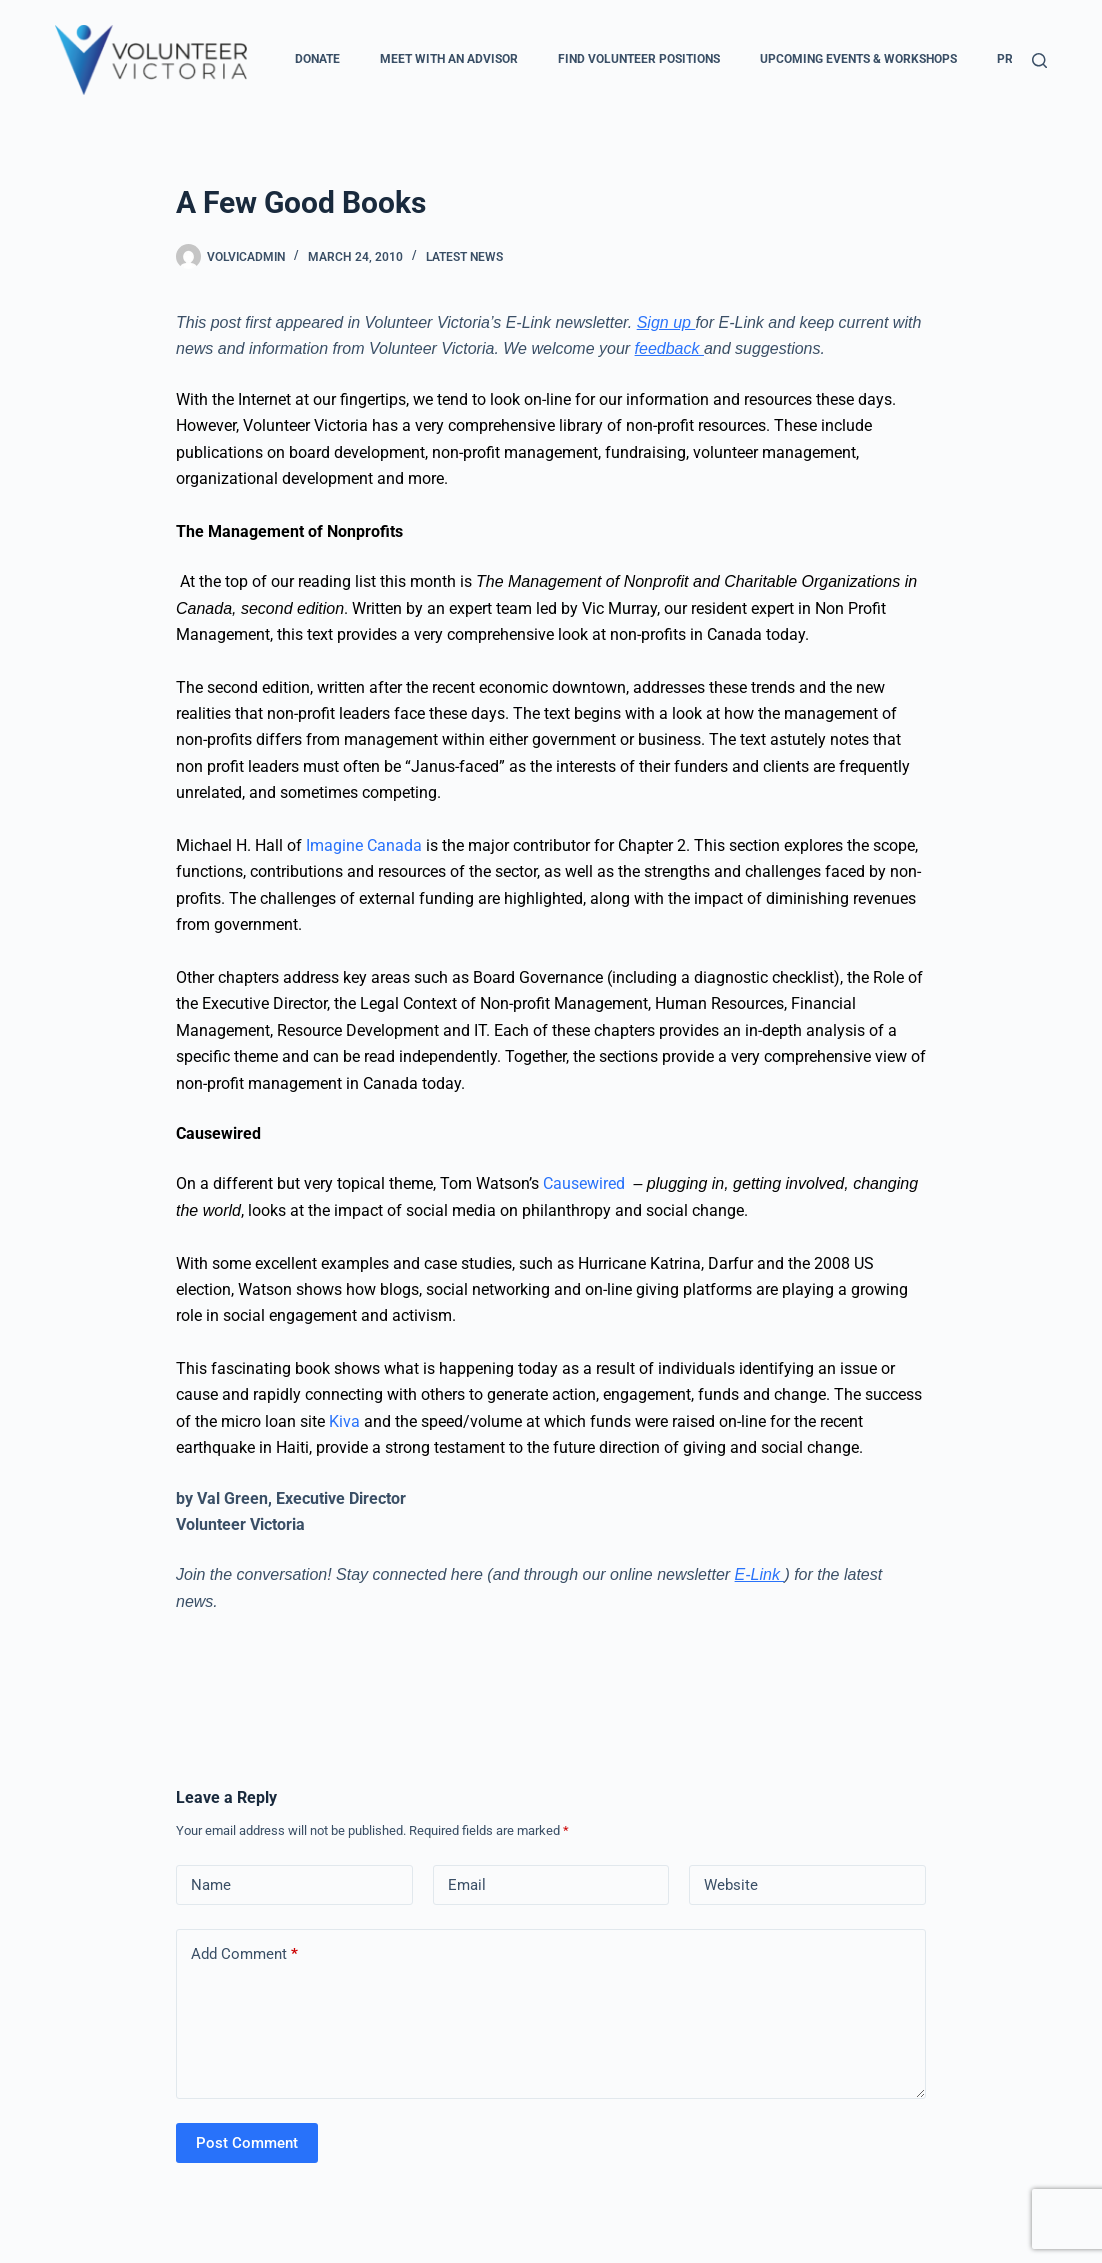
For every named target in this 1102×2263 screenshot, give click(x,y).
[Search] (1039, 60)
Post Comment (247, 2143)
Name (211, 1885)
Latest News (464, 257)
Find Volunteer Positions (639, 59)
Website (731, 1885)
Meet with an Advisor (449, 59)
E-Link (760, 1574)
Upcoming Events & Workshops (858, 59)
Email (467, 1885)
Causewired (586, 1183)
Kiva (344, 1421)
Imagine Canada (366, 845)
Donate (317, 59)
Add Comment (244, 1954)
